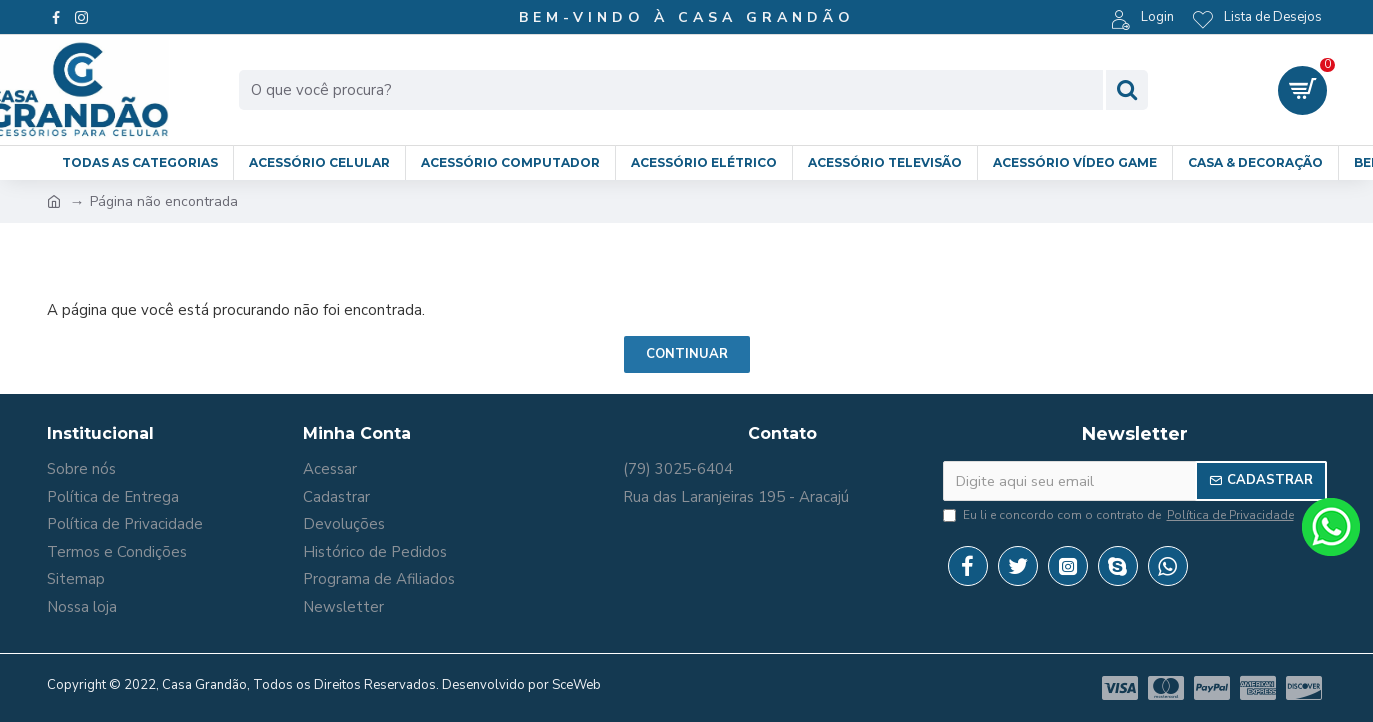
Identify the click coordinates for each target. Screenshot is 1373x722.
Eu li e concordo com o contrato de (1120, 515)
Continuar (687, 354)
